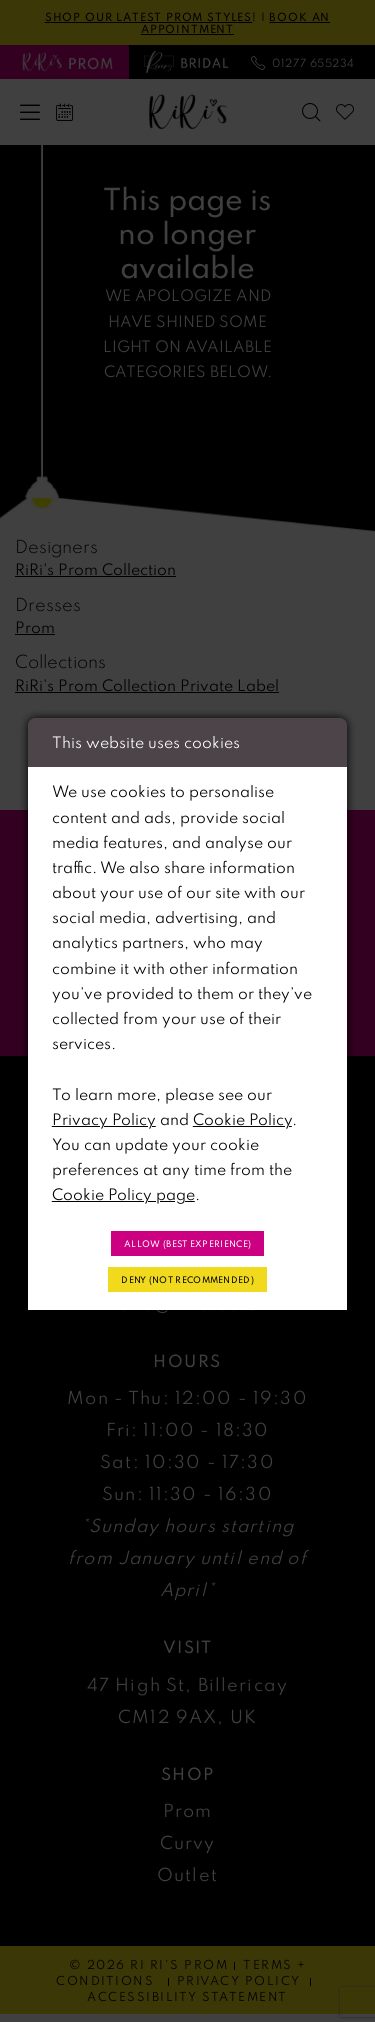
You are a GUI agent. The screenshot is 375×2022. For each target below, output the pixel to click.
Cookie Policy (242, 1115)
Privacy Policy (104, 1115)
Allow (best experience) (188, 1241)
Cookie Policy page (123, 1191)
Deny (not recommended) (187, 1281)
